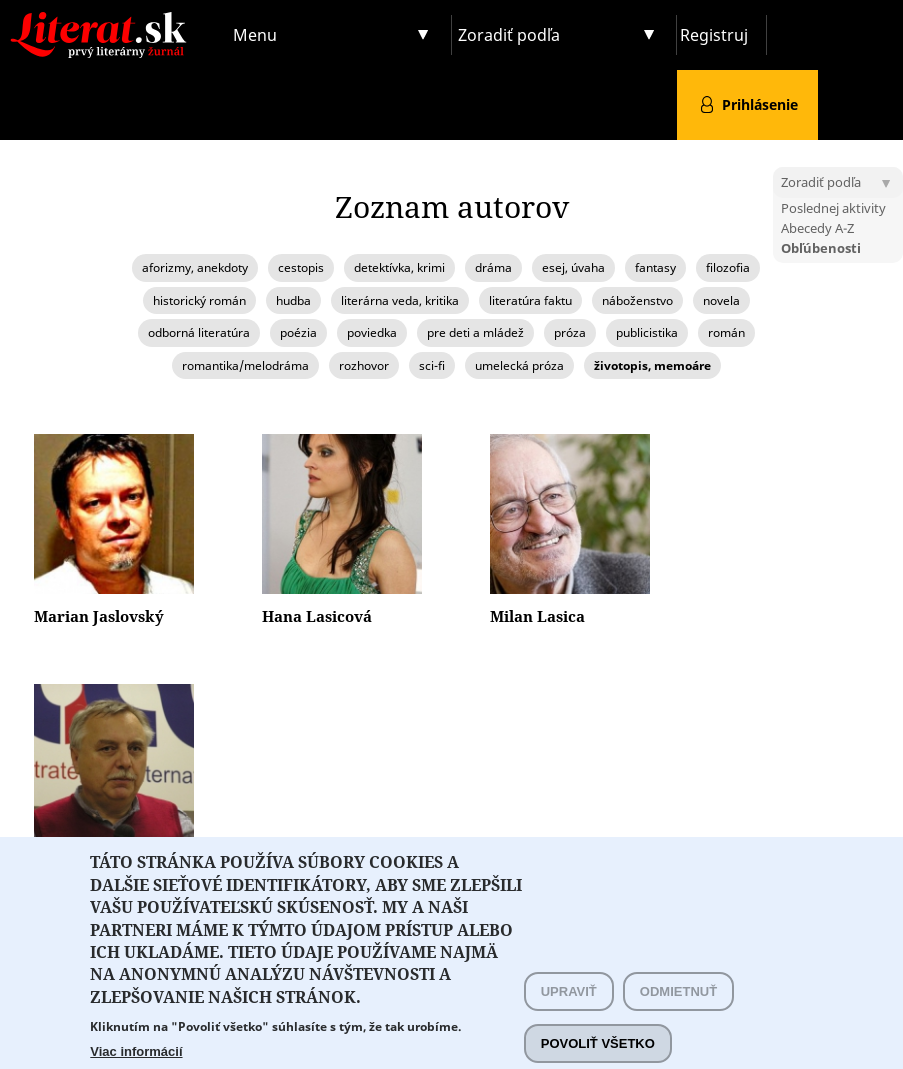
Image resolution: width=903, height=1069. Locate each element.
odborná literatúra (199, 332)
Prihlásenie (760, 104)
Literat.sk (113, 19)
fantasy (655, 267)
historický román (199, 300)
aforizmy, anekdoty (195, 267)
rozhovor (364, 365)
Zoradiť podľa (509, 35)
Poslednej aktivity (833, 208)
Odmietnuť (678, 1014)
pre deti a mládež (475, 332)
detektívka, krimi (399, 267)
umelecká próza (519, 365)
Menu (255, 35)
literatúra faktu (530, 300)
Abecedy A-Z (817, 228)
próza (570, 332)
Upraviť (569, 1014)
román (726, 332)
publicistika (647, 332)
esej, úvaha (573, 267)
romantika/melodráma (245, 365)
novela (721, 300)
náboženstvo (637, 300)
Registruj (714, 35)
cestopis (301, 267)
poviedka (372, 332)
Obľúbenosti (821, 248)
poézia (298, 332)
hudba (293, 300)
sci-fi (432, 365)
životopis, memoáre (652, 365)
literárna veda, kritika (400, 300)
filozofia (728, 267)
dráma (493, 267)
